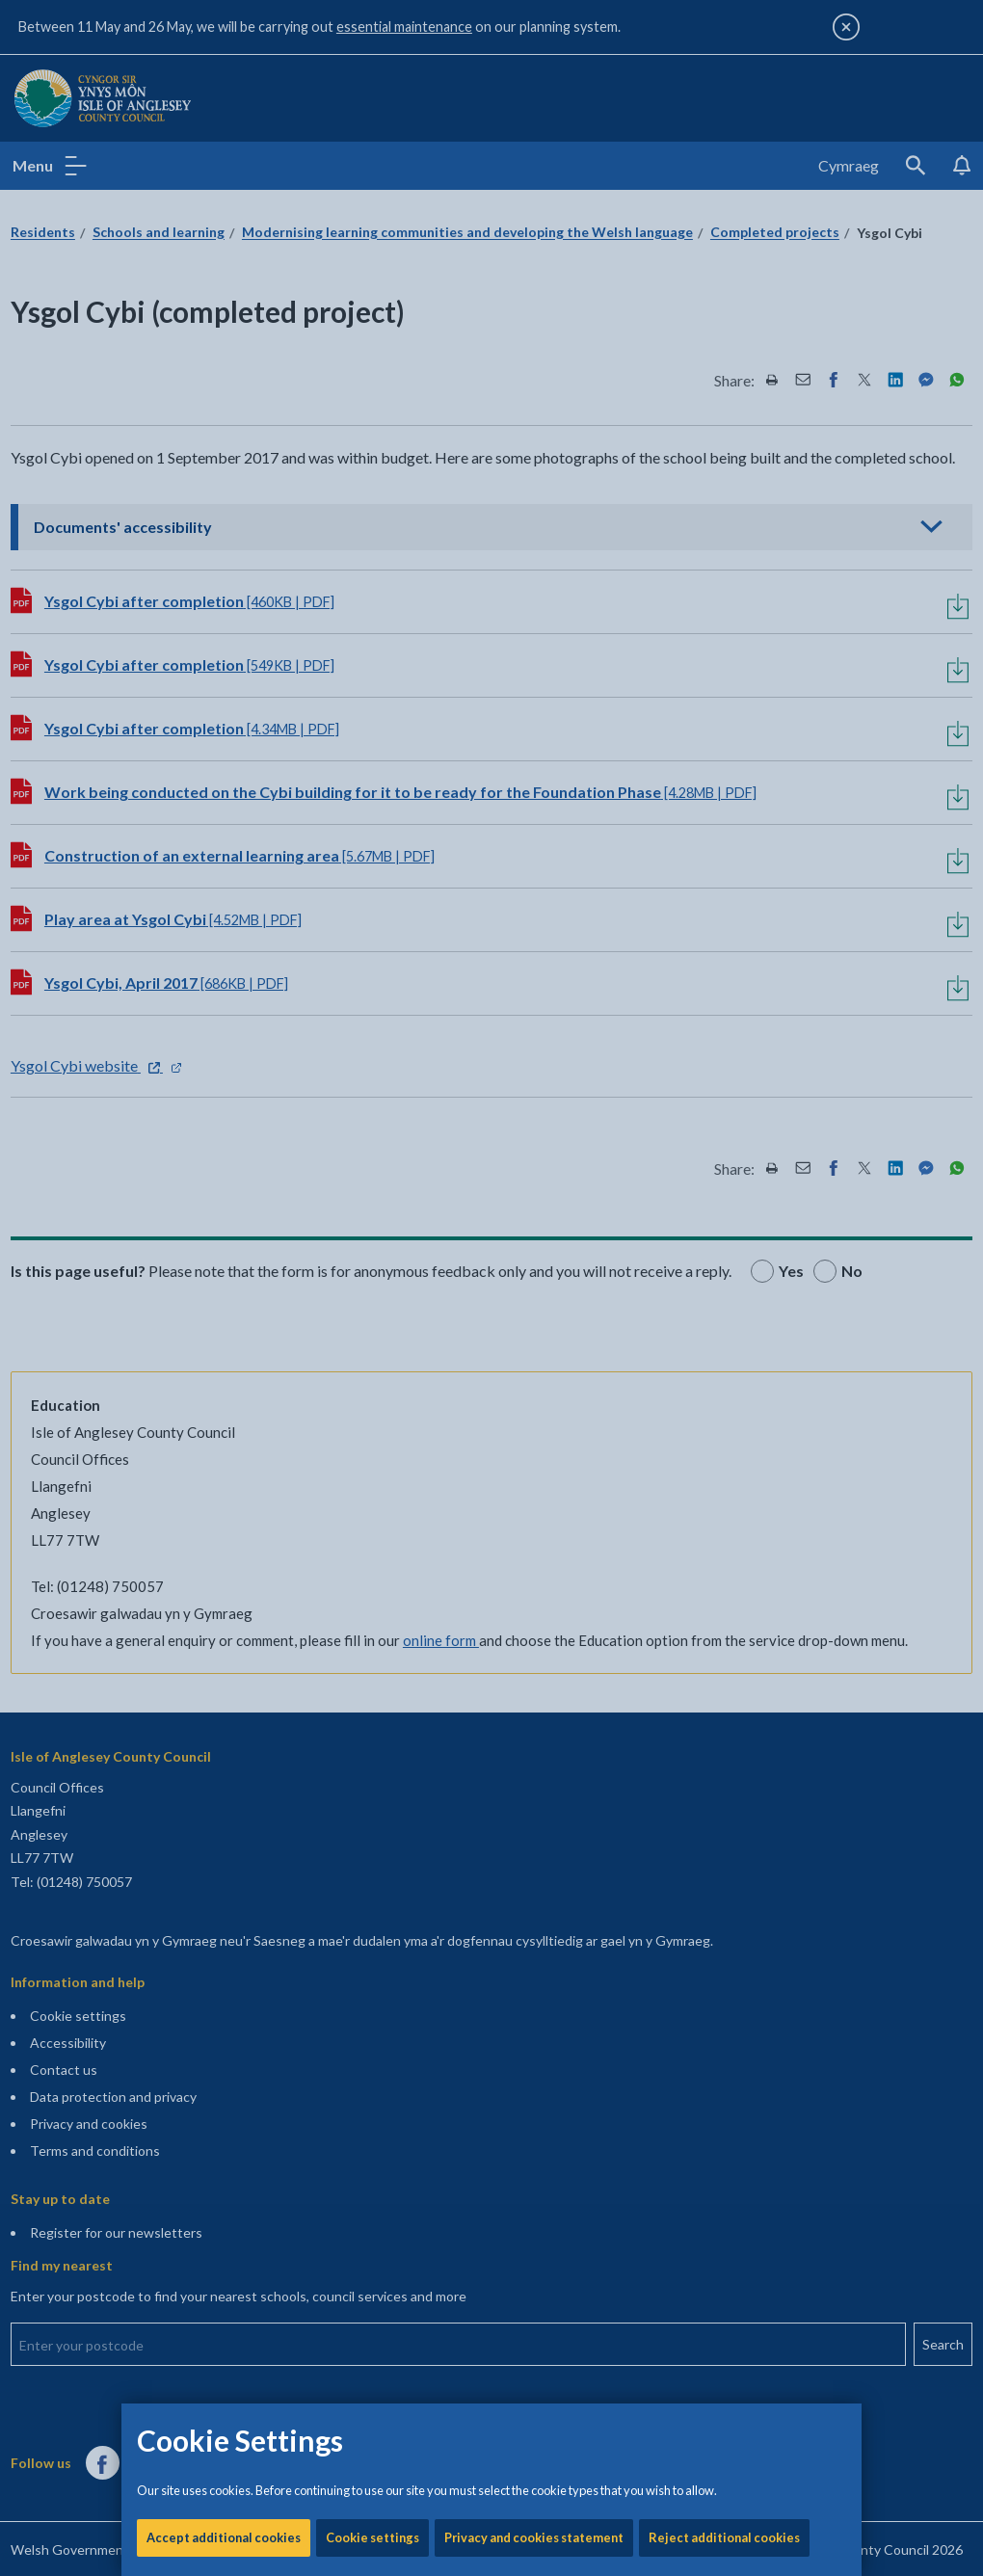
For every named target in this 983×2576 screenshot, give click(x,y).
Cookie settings (372, 655)
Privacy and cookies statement (534, 655)
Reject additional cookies (724, 655)
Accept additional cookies (223, 655)
